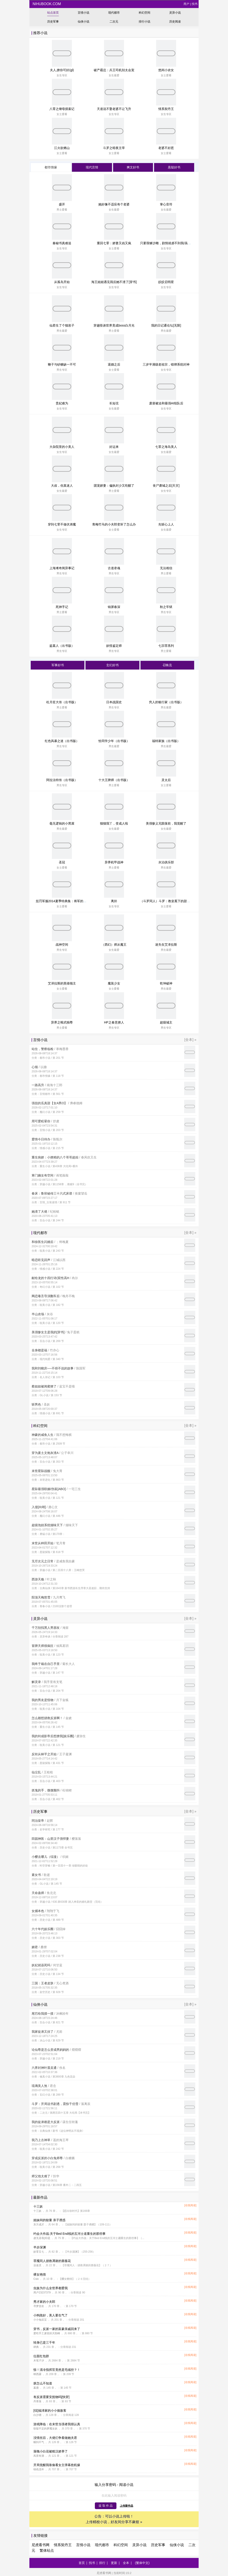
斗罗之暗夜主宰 (114, 148)
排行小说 (144, 21)
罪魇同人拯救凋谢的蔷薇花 (52, 2261)
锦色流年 (38, 2469)
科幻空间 (144, 12)
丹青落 (37, 2401)
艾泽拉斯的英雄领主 (62, 983)
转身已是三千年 (44, 2342)
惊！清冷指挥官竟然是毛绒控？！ (56, 2369)
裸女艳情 (39, 2274)
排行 (102, 2563)
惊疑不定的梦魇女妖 (45, 2428)
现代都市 (114, 12)
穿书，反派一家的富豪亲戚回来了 (56, 2329)
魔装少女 (114, 983)
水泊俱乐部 (166, 862)
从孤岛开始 (62, 282)
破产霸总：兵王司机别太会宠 (114, 70)
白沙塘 (37, 2415)
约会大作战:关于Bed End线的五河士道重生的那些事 (69, 2233)
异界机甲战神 (114, 862)
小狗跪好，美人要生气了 (50, 2315)
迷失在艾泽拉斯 (166, 944)
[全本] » (190, 1040)
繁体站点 (47, 2550)
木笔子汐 (38, 2360)
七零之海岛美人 (166, 447)
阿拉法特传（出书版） (61, 780)
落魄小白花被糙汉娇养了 (50, 2451)
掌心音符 (166, 204)
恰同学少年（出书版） (114, 741)
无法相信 (166, 568)
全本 (126, 2563)
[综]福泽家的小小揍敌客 (49, 2410)
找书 (194, 4)
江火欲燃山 (62, 148)
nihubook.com (46, 4)
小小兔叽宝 (40, 2319)
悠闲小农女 (166, 70)
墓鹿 (36, 2387)
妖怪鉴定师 (114, 645)
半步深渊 (39, 2247)
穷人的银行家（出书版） (166, 702)
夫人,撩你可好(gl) (62, 70)
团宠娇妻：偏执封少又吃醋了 (114, 485)
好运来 (114, 447)
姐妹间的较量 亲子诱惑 (49, 2220)
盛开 (62, 204)
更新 (114, 2563)
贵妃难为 (62, 403)
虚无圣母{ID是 (41, 2238)
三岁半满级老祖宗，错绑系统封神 (166, 364)
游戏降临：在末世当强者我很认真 (56, 2424)
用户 (186, 4)
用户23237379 (42, 2292)
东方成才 (38, 2224)
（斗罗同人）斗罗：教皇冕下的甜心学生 (168, 901)
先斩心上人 (166, 524)
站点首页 (53, 12)
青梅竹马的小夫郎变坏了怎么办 (114, 524)
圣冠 (62, 862)
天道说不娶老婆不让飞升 (114, 109)
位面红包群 (41, 2356)
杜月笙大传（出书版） (61, 702)
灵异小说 (175, 12)
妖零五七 (38, 2251)
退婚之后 (114, 364)
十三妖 (38, 2206)
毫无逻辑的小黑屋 (61, 823)
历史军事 (53, 21)
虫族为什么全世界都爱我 (50, 2288)
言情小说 (83, 12)
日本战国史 (114, 702)
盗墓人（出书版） (61, 645)
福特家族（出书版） (166, 741)
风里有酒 (38, 2455)
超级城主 (166, 1022)
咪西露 (37, 2374)
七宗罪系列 (166, 645)
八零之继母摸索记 (61, 109)
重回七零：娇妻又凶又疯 (114, 243)
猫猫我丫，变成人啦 (114, 823)
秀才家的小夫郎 (44, 2301)
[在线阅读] (190, 2205)
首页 (82, 2563)
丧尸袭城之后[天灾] (166, 485)
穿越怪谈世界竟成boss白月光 (114, 325)
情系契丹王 (166, 109)
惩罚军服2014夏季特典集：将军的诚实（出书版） (70, 901)
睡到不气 (38, 2442)
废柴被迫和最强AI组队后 (166, 403)
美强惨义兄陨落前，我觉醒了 (166, 823)
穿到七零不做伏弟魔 (62, 524)
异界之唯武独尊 (62, 1022)
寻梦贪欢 (38, 2306)
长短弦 (114, 403)
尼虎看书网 (40, 2545)
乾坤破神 (166, 983)
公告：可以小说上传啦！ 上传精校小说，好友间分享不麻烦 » (114, 2519)
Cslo (36, 2278)
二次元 (114, 21)
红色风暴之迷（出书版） (62, 741)
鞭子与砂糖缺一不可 (62, 364)
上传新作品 (126, 2505)
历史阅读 (175, 21)
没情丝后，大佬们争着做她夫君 (55, 2438)
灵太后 (166, 780)
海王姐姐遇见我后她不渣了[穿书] (114, 282)
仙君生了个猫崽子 (61, 325)
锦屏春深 (114, 607)
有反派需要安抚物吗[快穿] (51, 2397)
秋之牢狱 (166, 607)
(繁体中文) (142, 2563)
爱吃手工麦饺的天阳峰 (46, 2333)
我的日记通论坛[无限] (166, 325)
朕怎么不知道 (42, 2383)
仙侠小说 (83, 21)
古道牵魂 (114, 568)
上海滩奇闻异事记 (61, 568)
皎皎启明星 (166, 282)
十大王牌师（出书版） (114, 780)
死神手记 (62, 607)
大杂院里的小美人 (61, 447)
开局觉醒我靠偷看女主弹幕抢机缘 (56, 2465)
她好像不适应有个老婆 (114, 204)
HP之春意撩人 (114, 1022)
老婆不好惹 (166, 148)
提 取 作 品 (106, 2505)
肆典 (36, 2347)
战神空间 (62, 944)
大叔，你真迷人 (62, 485)
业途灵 (37, 2265)
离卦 (114, 901)
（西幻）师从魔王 (114, 944)
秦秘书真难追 (62, 243)
